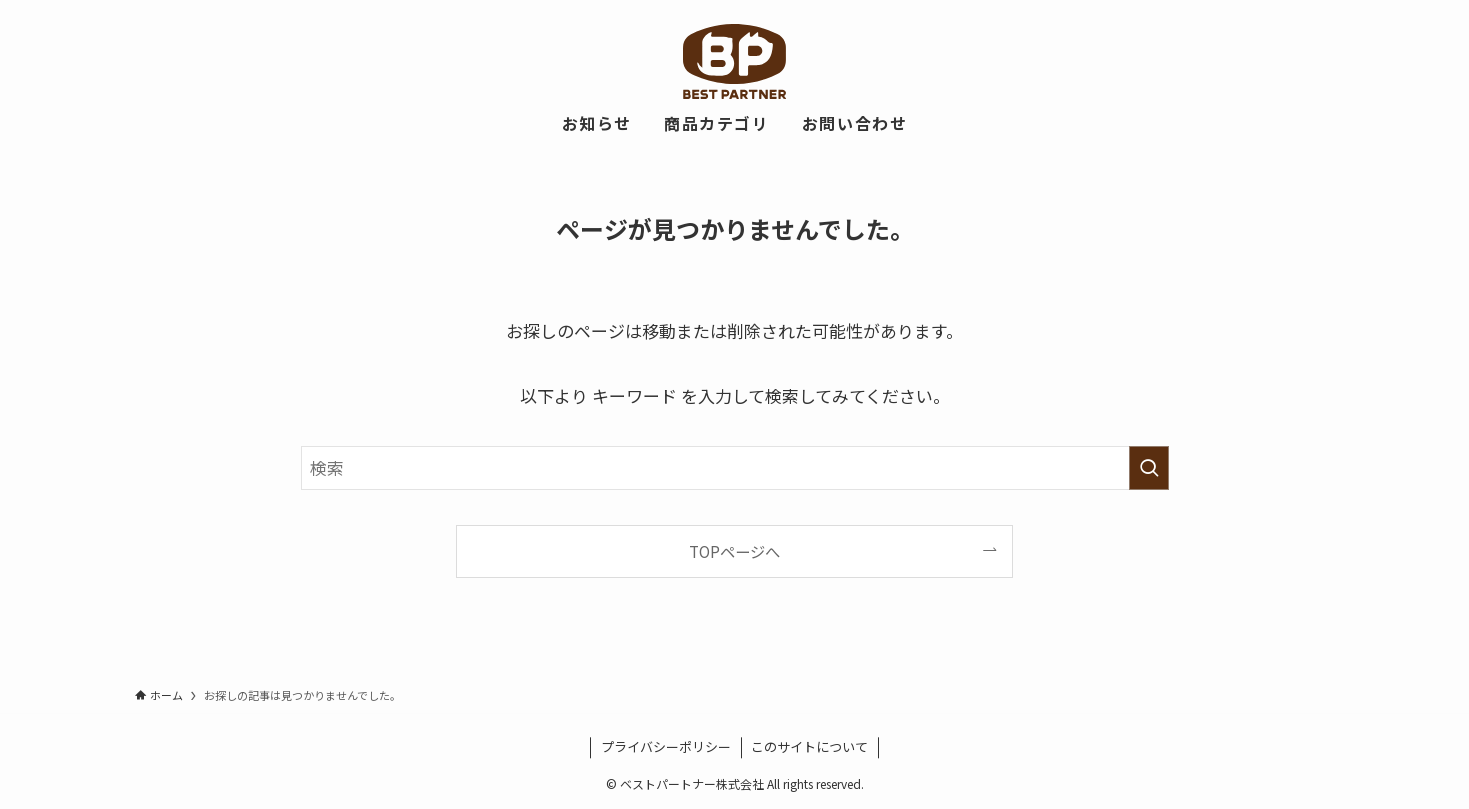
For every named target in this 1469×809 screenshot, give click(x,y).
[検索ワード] (735, 468)
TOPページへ (734, 551)
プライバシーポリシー (666, 746)
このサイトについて (809, 746)
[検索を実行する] (1149, 468)
